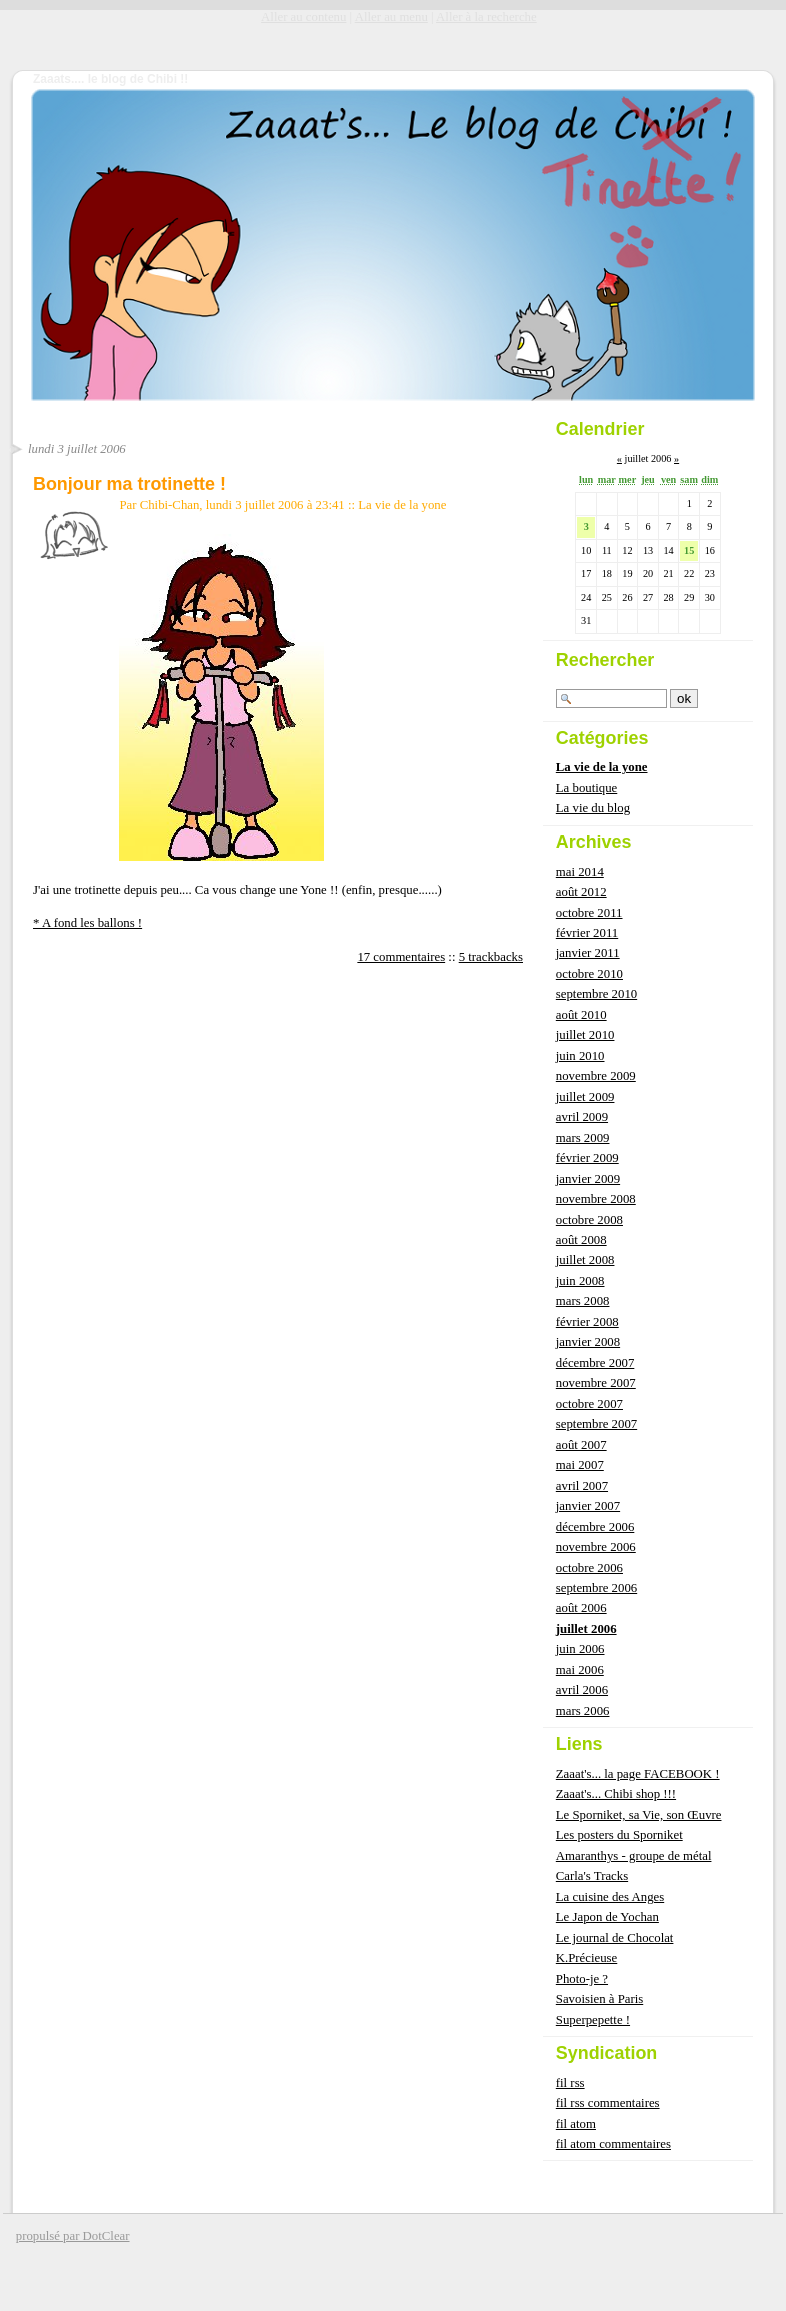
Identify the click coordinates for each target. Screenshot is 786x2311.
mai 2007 (580, 1465)
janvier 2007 (588, 1506)
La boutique (586, 788)
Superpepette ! (593, 2020)
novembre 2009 (596, 1076)
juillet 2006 (586, 1629)
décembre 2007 (595, 1363)
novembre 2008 (596, 1199)
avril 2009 (582, 1117)
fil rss (570, 2083)
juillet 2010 (585, 1035)
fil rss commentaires (608, 2103)
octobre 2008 (589, 1220)
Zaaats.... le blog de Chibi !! (110, 79)
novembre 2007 (596, 1383)
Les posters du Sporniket (619, 1835)
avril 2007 (582, 1486)
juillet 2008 (585, 1260)
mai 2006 (580, 1670)
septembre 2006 (596, 1588)
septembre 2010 (596, 994)
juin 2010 (580, 1056)
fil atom (576, 2124)
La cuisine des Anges (610, 1897)
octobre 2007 (589, 1404)
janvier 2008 (588, 1342)
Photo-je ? (582, 1979)
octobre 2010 (589, 974)
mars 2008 (583, 1301)
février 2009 (587, 1158)
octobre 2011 (589, 913)
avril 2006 (582, 1690)
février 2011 (587, 933)
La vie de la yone (402, 505)
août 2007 (581, 1445)
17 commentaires (401, 957)
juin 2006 (580, 1649)
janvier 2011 (588, 953)
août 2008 (581, 1240)
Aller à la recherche (486, 17)
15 (689, 550)
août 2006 (581, 1608)
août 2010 (581, 1015)
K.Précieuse (586, 1958)
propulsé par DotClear (73, 2236)
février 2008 (587, 1322)
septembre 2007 (596, 1424)
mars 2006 (583, 1711)
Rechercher (605, 660)
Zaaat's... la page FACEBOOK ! (638, 1774)
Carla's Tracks (592, 1876)
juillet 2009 (585, 1097)
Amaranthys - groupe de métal (634, 1856)
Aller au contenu (303, 17)
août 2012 (581, 892)
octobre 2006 (589, 1568)
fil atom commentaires (613, 2144)
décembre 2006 (595, 1527)
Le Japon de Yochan (607, 1917)
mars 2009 (583, 1138)
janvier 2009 (588, 1179)
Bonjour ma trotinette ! (129, 484)
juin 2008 (580, 1281)
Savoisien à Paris (599, 1999)
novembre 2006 (596, 1547)
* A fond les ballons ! (87, 923)
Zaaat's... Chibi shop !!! (616, 1794)
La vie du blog (593, 808)
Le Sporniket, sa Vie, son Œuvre (639, 1815)
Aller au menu (391, 17)
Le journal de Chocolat (615, 1938)
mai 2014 (580, 872)
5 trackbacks (491, 957)
